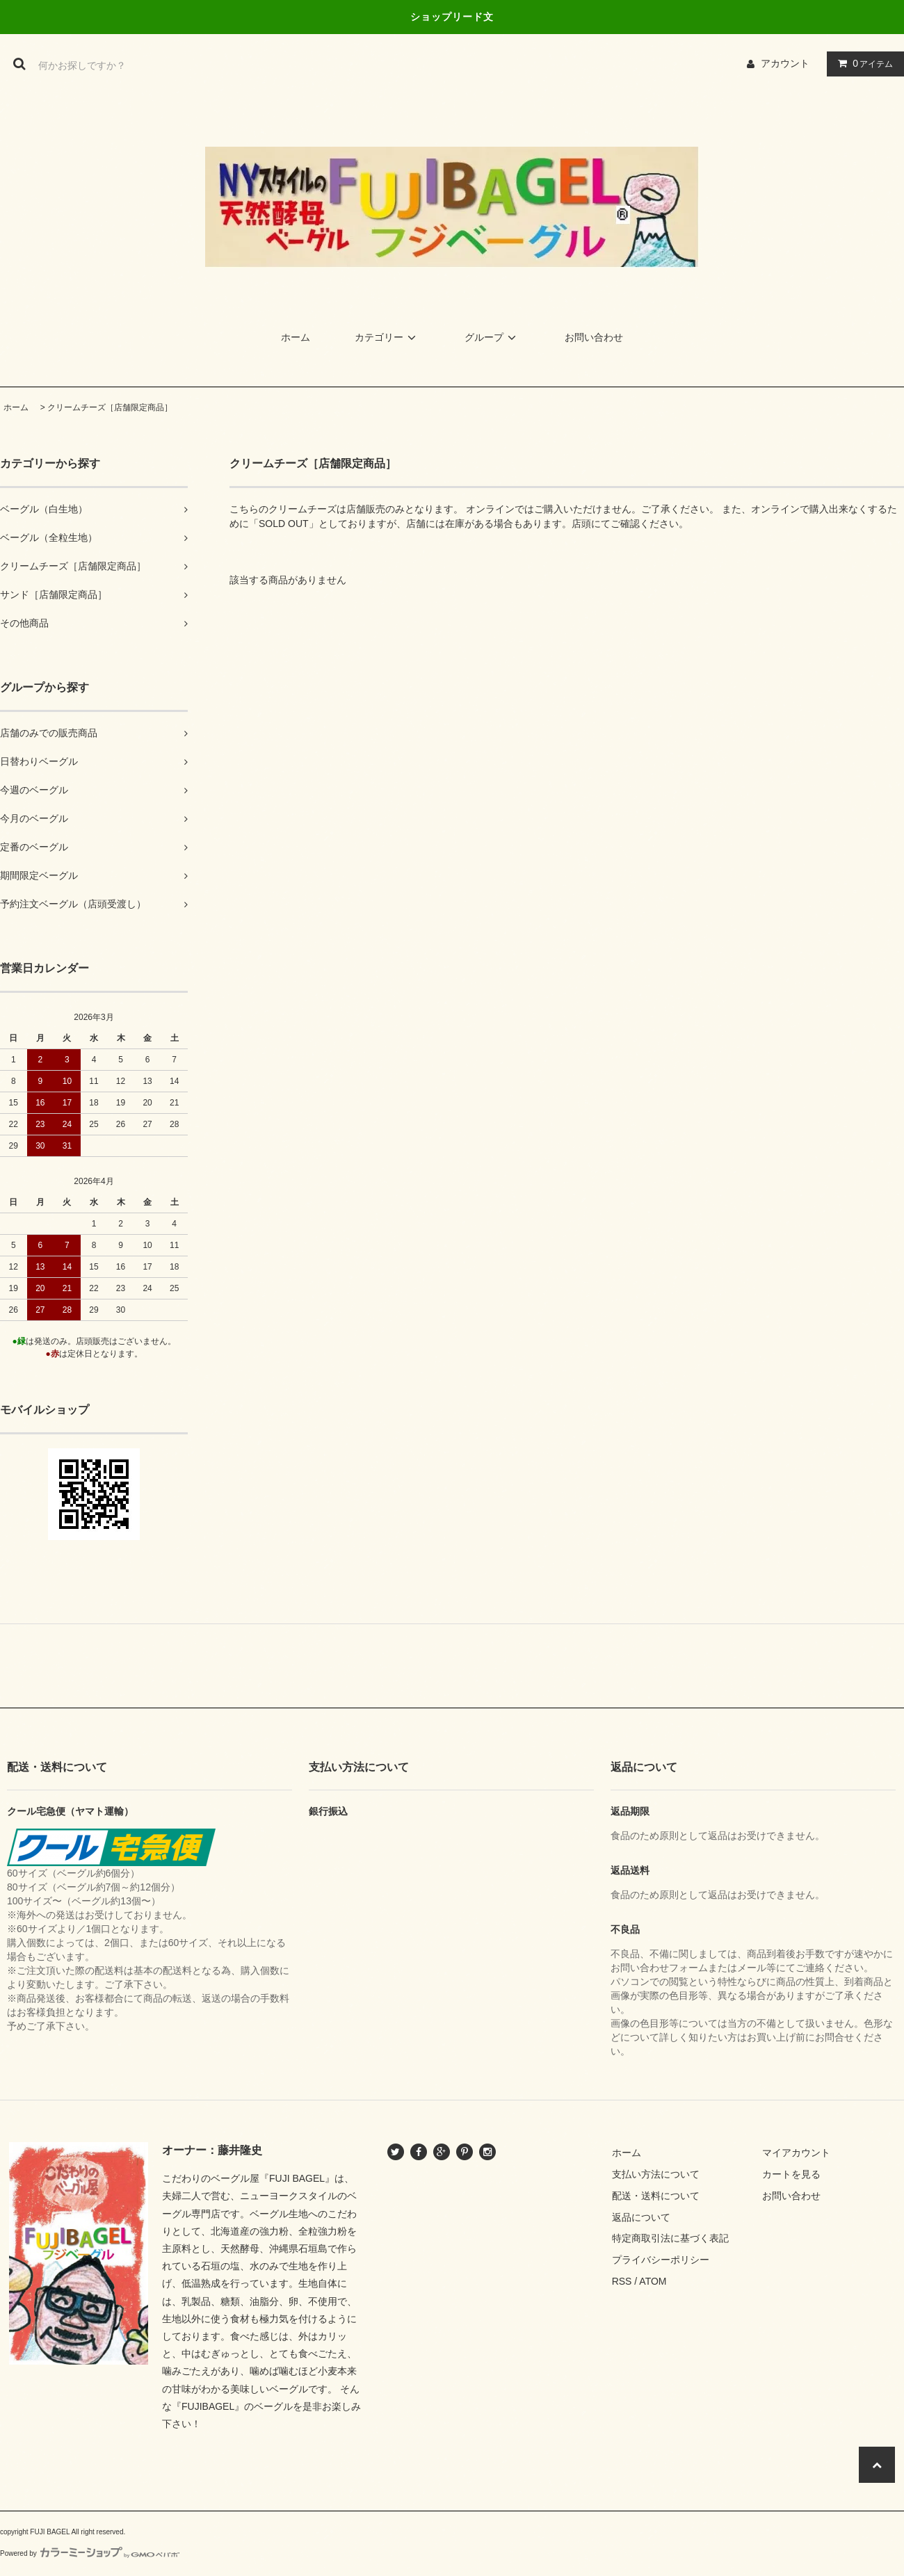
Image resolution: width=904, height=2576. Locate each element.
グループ (492, 337)
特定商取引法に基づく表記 (670, 2238)
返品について (641, 2217)
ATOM (652, 2281)
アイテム (862, 63)
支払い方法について (656, 2174)
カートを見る (791, 2174)
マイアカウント (796, 2152)
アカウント (785, 63)
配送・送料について (656, 2195)
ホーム (295, 337)
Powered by (89, 2553)
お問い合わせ (594, 337)
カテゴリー (387, 337)
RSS (622, 2281)
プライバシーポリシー (660, 2259)
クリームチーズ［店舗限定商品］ (109, 407)
